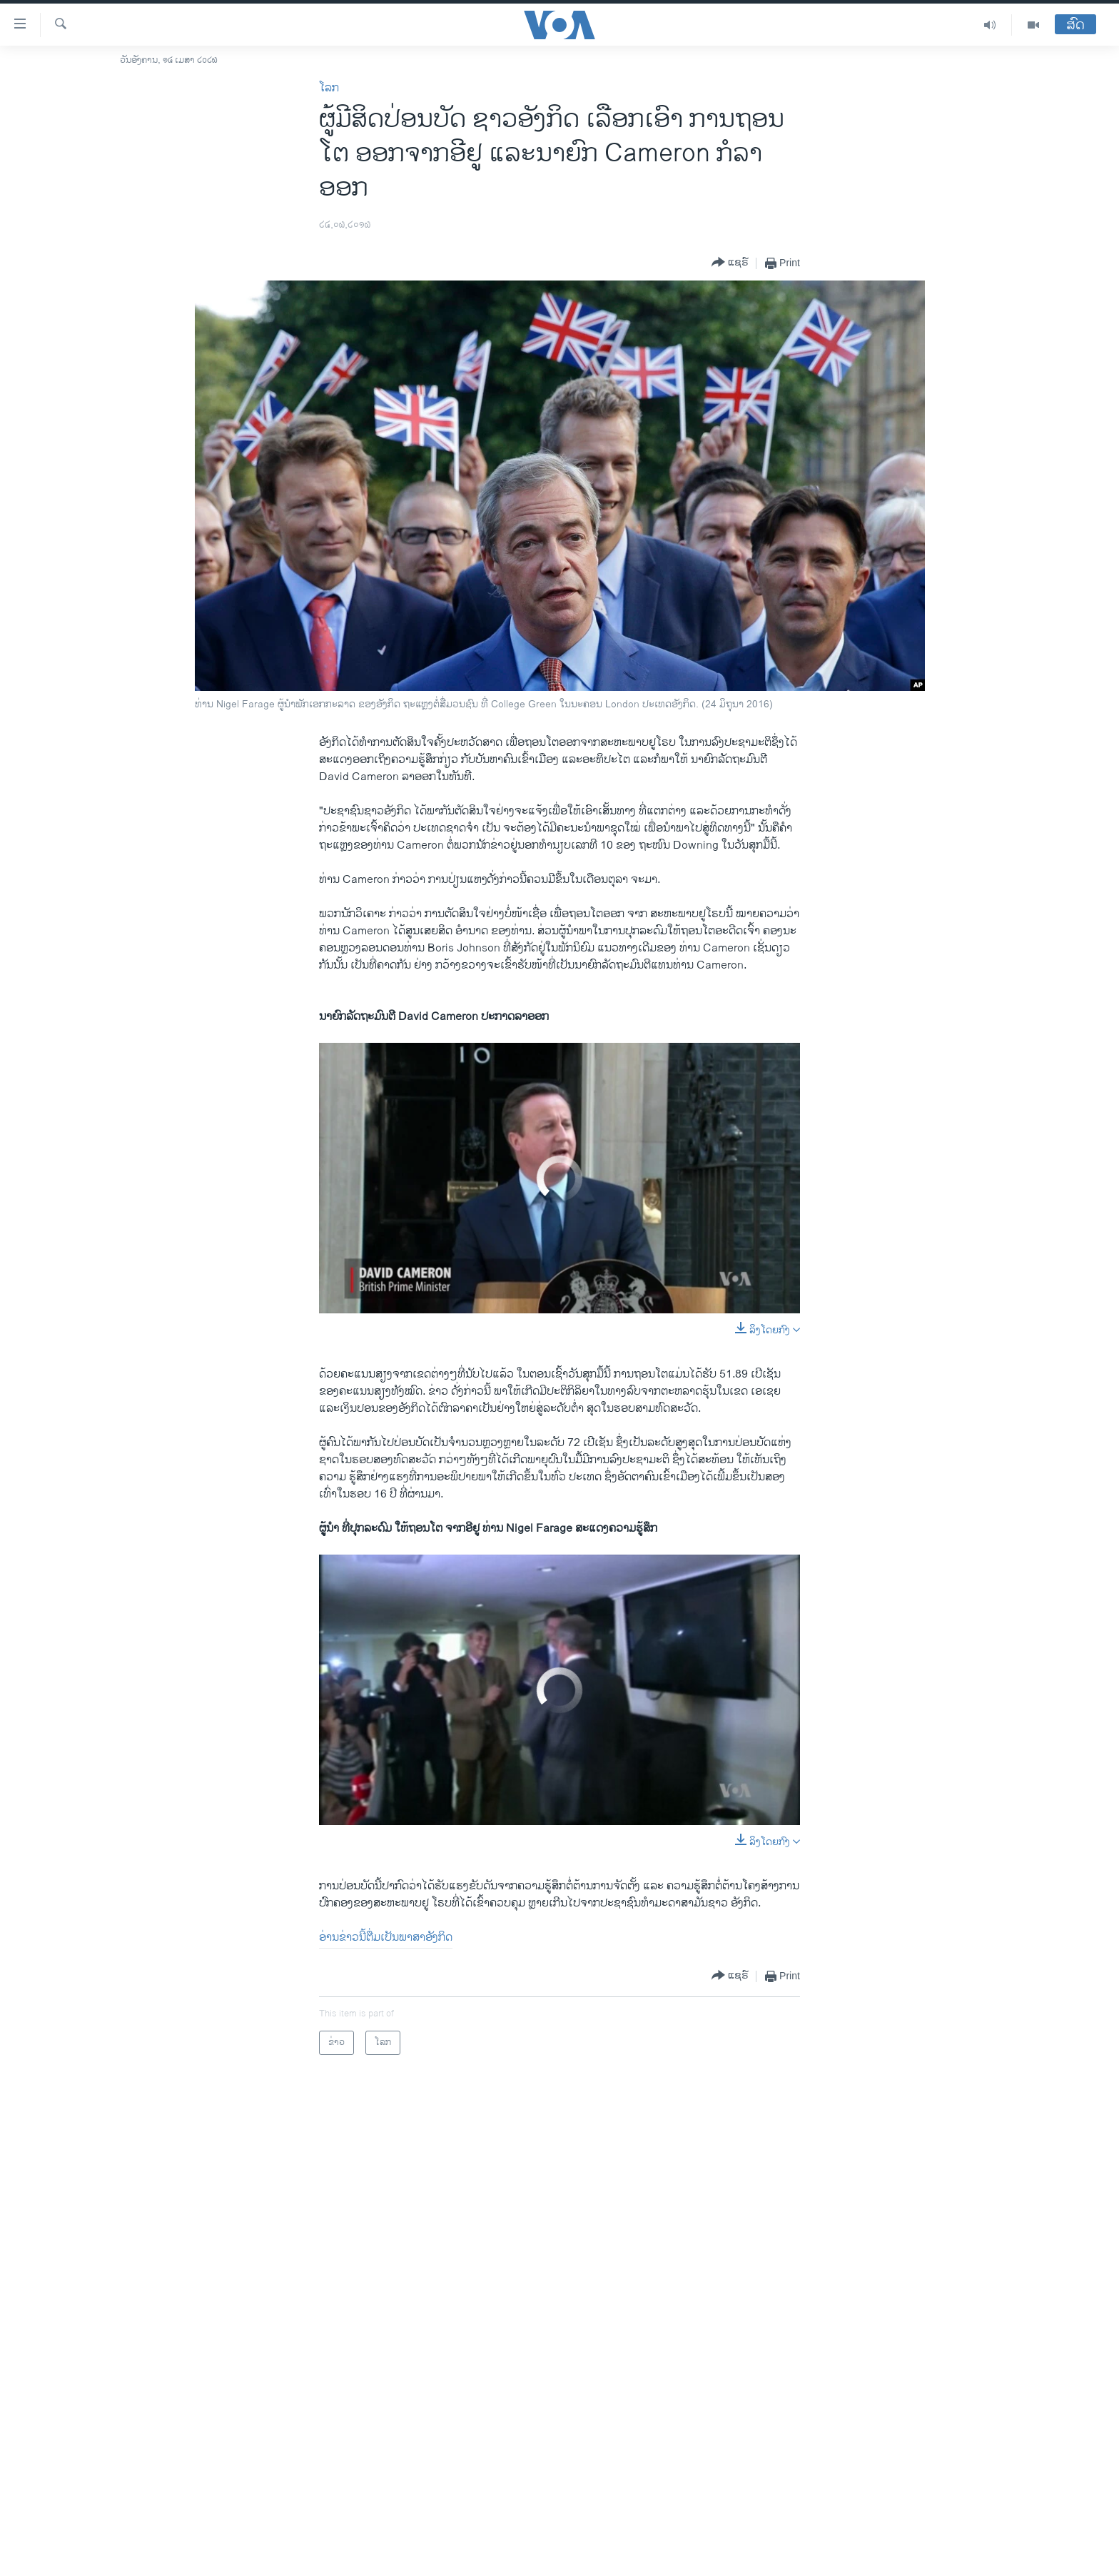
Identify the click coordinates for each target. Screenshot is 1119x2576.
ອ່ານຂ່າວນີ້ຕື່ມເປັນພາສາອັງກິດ (385, 1937)
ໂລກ (329, 88)
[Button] (730, 263)
